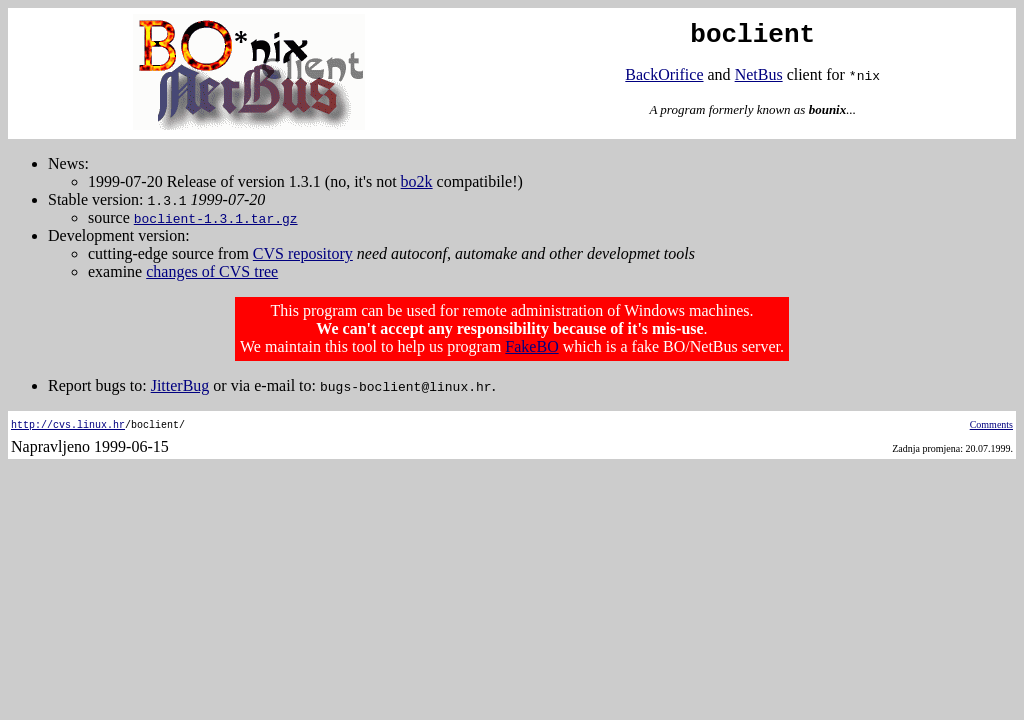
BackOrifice (664, 74)
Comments (991, 424)
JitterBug (180, 385)
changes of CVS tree (212, 271)
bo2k (417, 181)
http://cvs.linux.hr (68, 424)
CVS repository (303, 253)
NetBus (759, 74)
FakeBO (531, 346)
